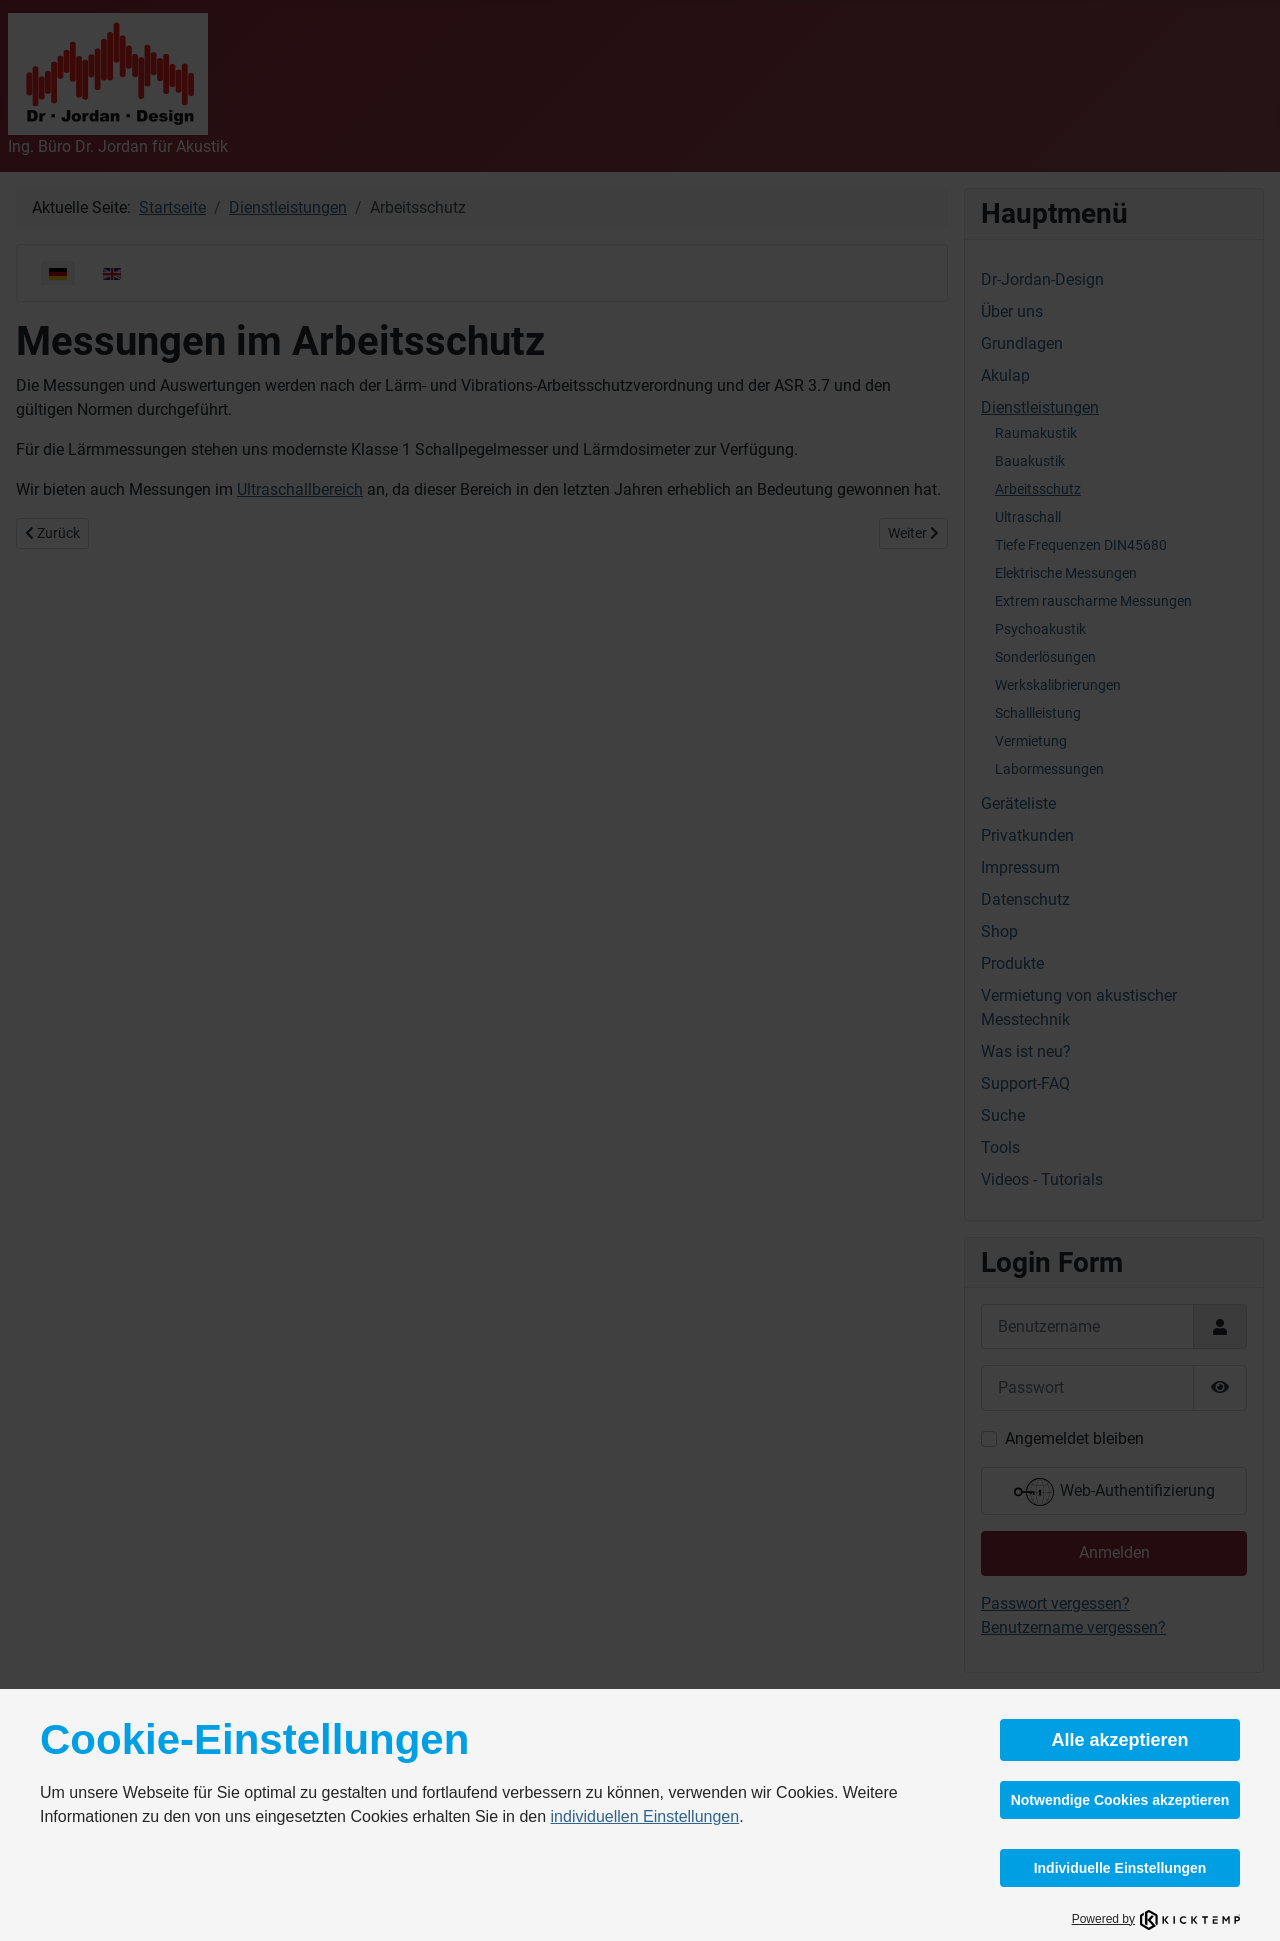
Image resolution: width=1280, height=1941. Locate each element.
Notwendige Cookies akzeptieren (1120, 1800)
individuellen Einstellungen (645, 1816)
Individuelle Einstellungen (1120, 1868)
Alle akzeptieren (1119, 1740)
